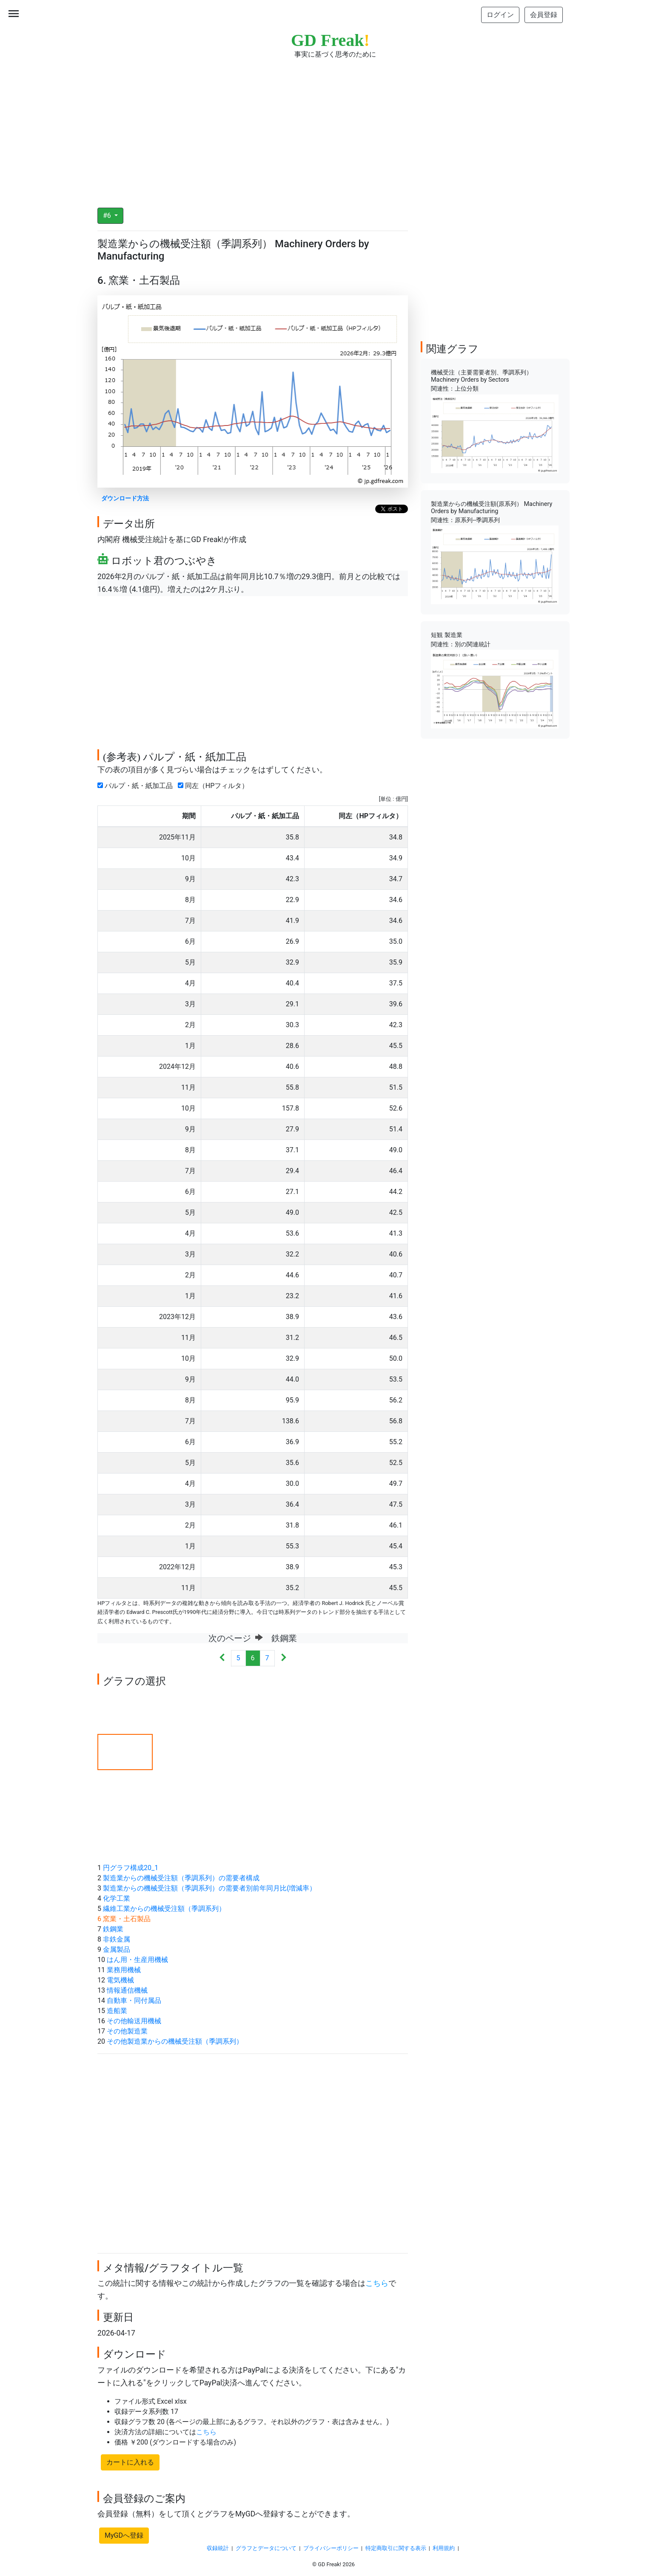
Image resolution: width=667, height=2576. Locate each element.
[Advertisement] (333, 127)
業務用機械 (124, 1970)
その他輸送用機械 (134, 2021)
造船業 (117, 2011)
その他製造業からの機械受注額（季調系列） (175, 2041)
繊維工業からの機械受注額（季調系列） (164, 1909)
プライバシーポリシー (331, 2548)
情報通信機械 (127, 1990)
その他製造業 (127, 2031)
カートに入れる (130, 2462)
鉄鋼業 (113, 1929)
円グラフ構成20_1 (130, 1868)
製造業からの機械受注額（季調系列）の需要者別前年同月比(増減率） (209, 1888)
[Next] (283, 1658)
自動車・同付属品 (134, 2000)
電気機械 (120, 1980)
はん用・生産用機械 (137, 1960)
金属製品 (116, 1949)
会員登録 (543, 15)
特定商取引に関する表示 (395, 2548)
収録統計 (218, 2548)
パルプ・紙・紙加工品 (136, 786)
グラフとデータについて (266, 2548)
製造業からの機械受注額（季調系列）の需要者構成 (181, 1878)
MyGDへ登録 (124, 2535)
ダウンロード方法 (125, 498)
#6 (108, 215)
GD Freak (330, 40)
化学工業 (116, 1898)
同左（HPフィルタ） (215, 786)
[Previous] (222, 1658)
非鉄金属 (116, 1939)
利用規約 (444, 2548)
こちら (376, 2283)
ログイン (500, 15)
